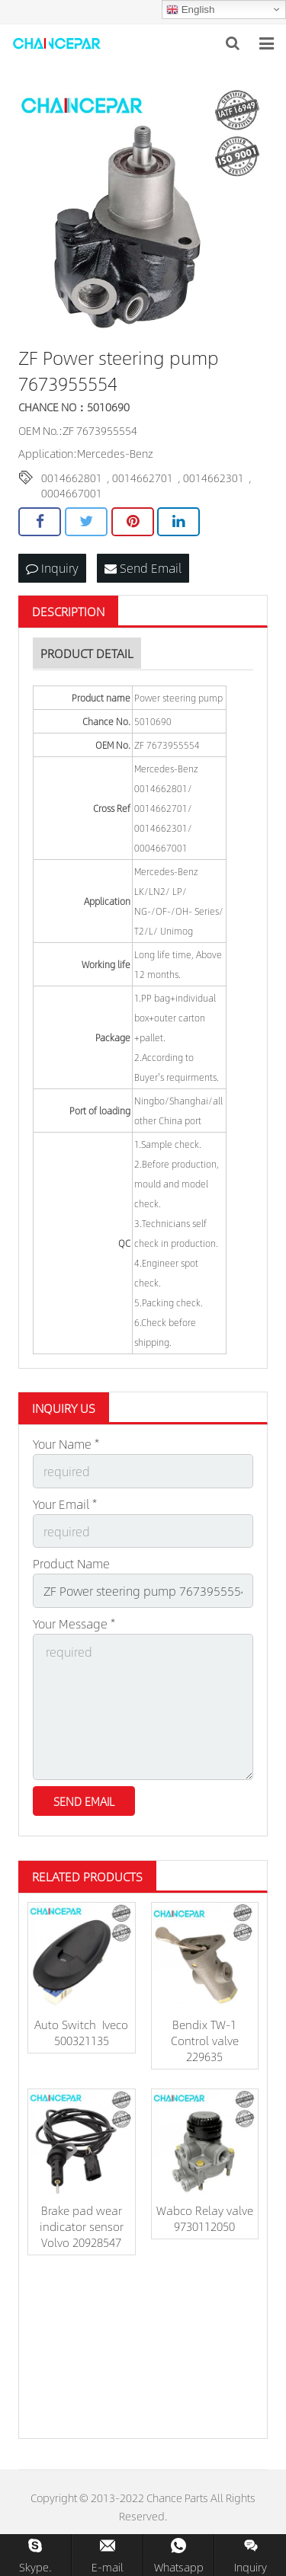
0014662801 (71, 477)
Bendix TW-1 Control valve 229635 (205, 2040)
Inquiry (52, 567)
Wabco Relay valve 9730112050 (204, 2218)
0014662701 (142, 477)
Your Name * (66, 1443)
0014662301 (213, 477)
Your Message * (74, 1623)
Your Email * (65, 1503)
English (190, 10)
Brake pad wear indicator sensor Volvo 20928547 (82, 2226)
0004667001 (71, 492)
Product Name (71, 1563)
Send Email (143, 567)
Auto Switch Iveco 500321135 (81, 2032)
